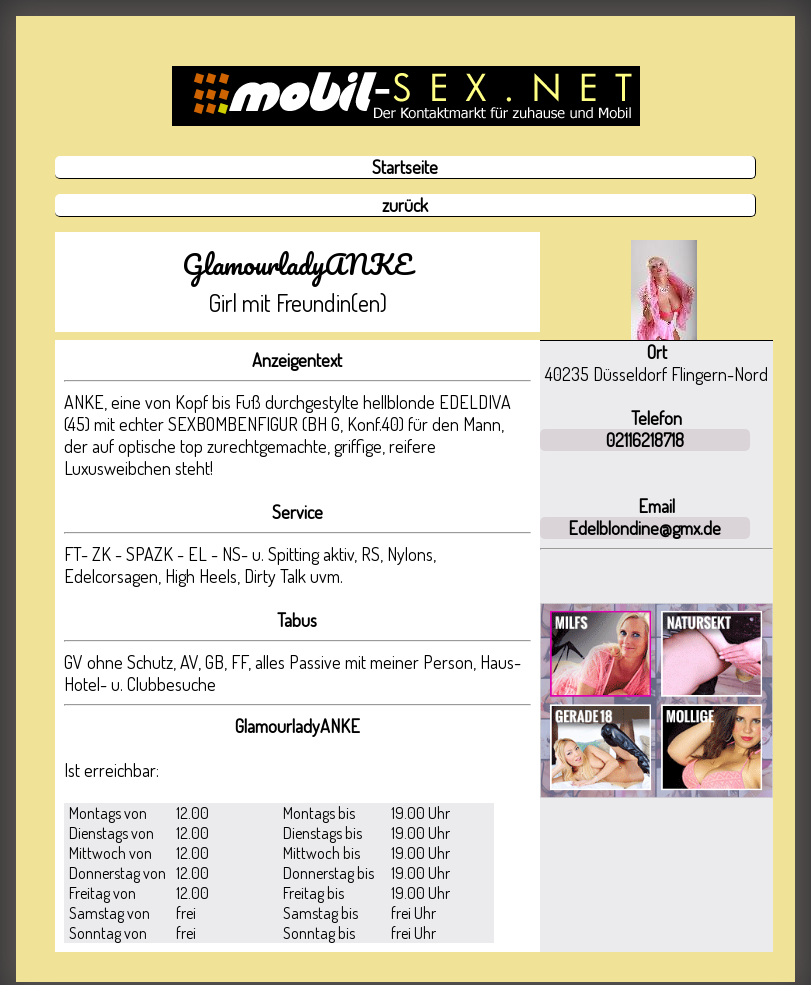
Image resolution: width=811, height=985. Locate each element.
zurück (405, 205)
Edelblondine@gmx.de (644, 528)
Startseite (405, 167)
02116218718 (645, 440)
